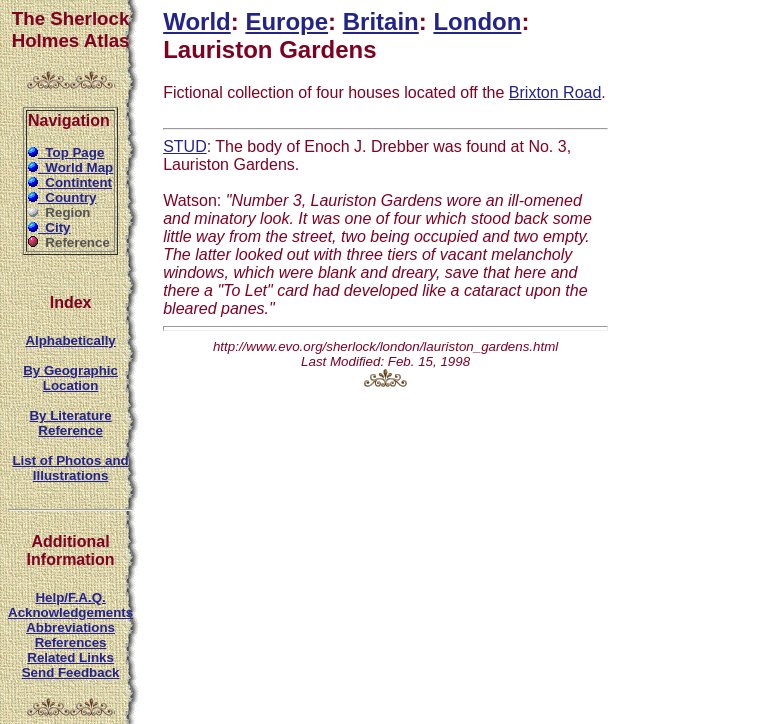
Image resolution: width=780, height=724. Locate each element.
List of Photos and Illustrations (70, 468)
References (71, 642)
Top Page (66, 152)
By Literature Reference (70, 423)
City (49, 227)
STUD (185, 146)
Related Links (70, 657)
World (197, 21)
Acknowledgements (70, 612)
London (477, 21)
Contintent (70, 182)
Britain (381, 21)
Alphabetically (70, 340)
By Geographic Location (70, 378)
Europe (286, 21)
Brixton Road (555, 92)
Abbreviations (70, 627)
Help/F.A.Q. (70, 597)
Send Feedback (71, 672)
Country (62, 197)
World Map (70, 167)
